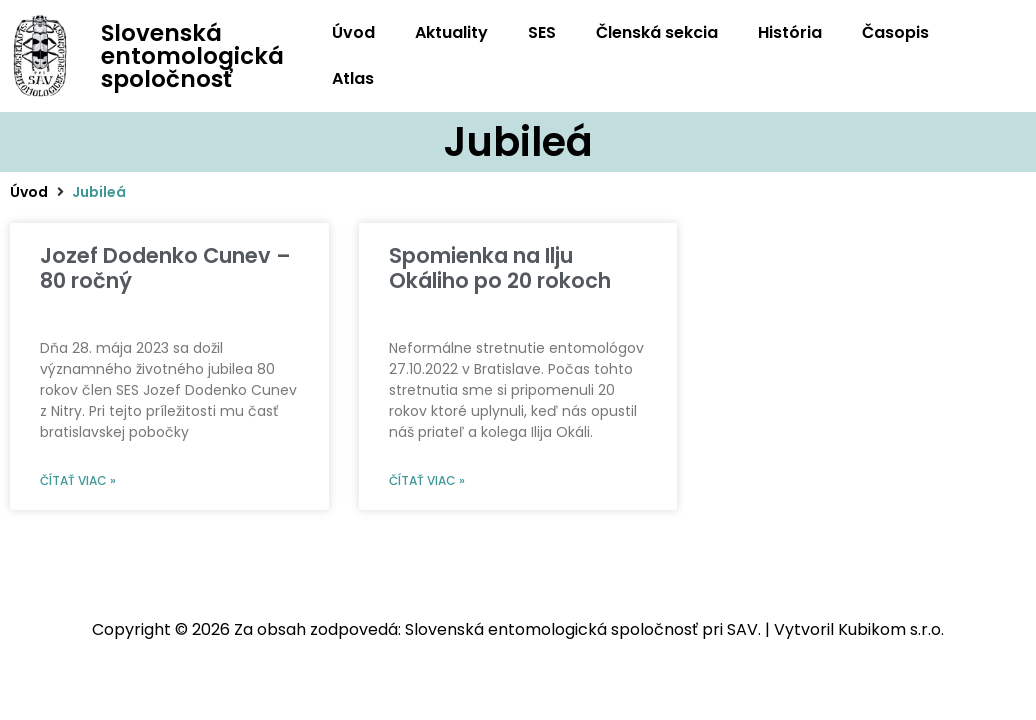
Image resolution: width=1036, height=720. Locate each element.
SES (542, 32)
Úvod (353, 32)
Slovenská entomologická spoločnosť (192, 56)
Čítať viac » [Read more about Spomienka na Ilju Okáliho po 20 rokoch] (427, 480)
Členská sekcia (657, 32)
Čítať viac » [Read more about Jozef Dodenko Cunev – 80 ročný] (78, 480)
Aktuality (451, 32)
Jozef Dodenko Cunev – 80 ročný (165, 268)
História (790, 32)
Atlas (353, 78)
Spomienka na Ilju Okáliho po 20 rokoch (500, 268)
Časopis (895, 32)
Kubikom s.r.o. (891, 629)
